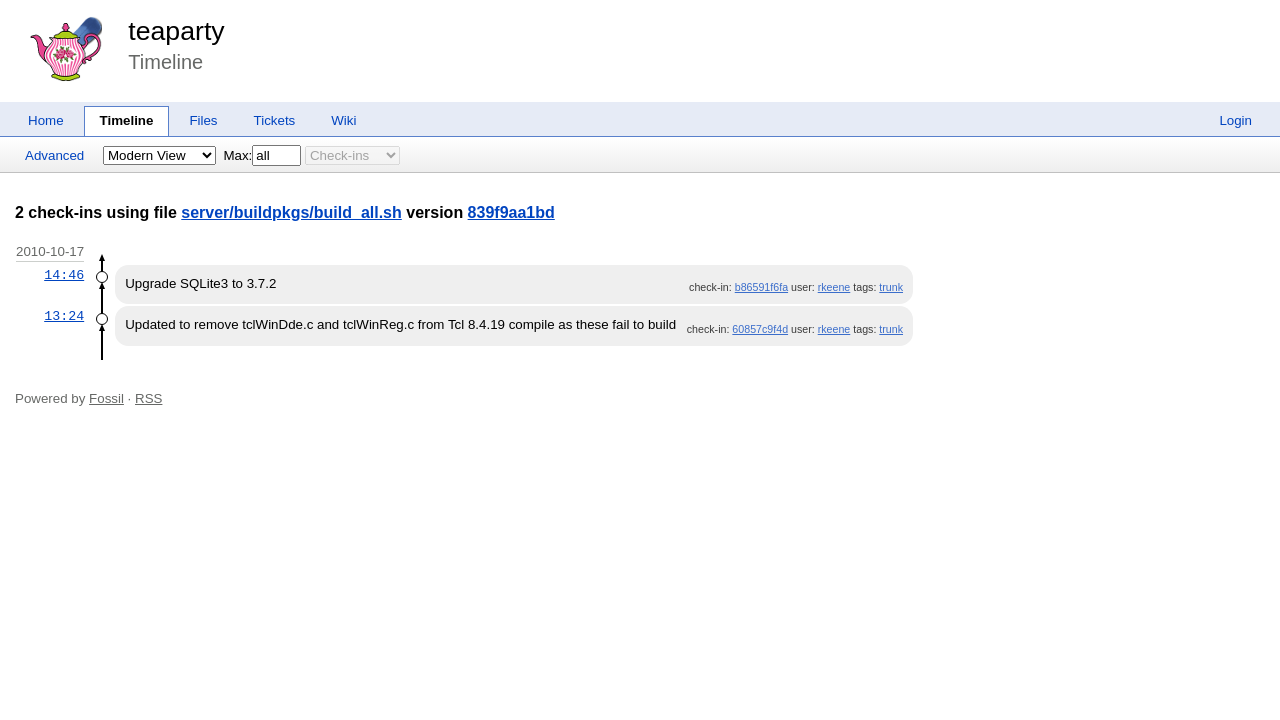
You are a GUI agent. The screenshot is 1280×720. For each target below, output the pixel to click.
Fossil (106, 398)
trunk (891, 287)
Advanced (54, 155)
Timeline (127, 120)
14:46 (64, 275)
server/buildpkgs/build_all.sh (291, 212)
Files (203, 120)
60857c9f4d (760, 329)
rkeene (834, 287)
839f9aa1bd (511, 212)
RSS (148, 398)
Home (46, 120)
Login (1235, 120)
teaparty (176, 31)
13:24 (64, 316)
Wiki (343, 120)
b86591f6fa (761, 287)
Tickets (275, 120)
